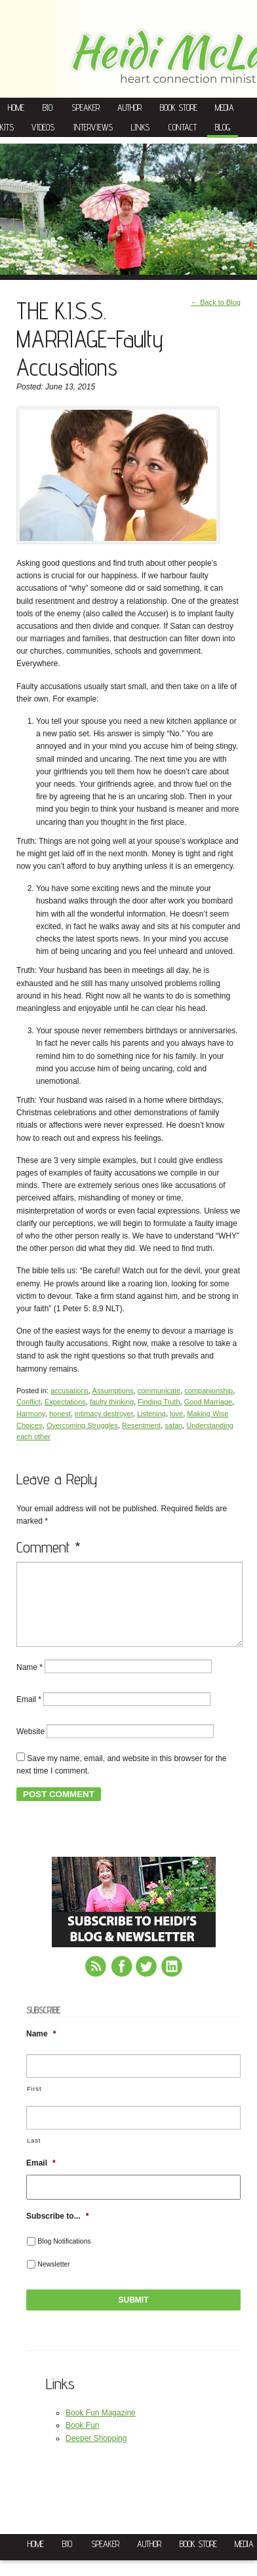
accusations (69, 1391)
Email (28, 1715)
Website (30, 1747)
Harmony (30, 1413)
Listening (151, 1413)
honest (60, 1413)
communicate (159, 1391)
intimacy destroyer (104, 1413)
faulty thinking (112, 1402)
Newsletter (53, 2280)
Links (140, 127)
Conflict (28, 1402)
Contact (182, 127)
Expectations (65, 1402)
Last (34, 2156)
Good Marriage (208, 1402)
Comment (48, 1546)
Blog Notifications (63, 2257)
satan (173, 1425)
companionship (208, 1391)
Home (16, 107)
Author (129, 107)
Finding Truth (159, 1402)
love (176, 1413)
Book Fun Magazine (101, 2428)
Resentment (141, 1425)
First (34, 2104)
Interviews (93, 127)
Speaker (85, 107)
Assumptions (113, 1391)
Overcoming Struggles (82, 1425)
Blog (222, 127)
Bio (47, 107)
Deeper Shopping (96, 2454)
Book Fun (82, 2441)
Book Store (178, 107)
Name (29, 1682)
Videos (42, 127)
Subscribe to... (57, 2231)
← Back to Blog (216, 302)
